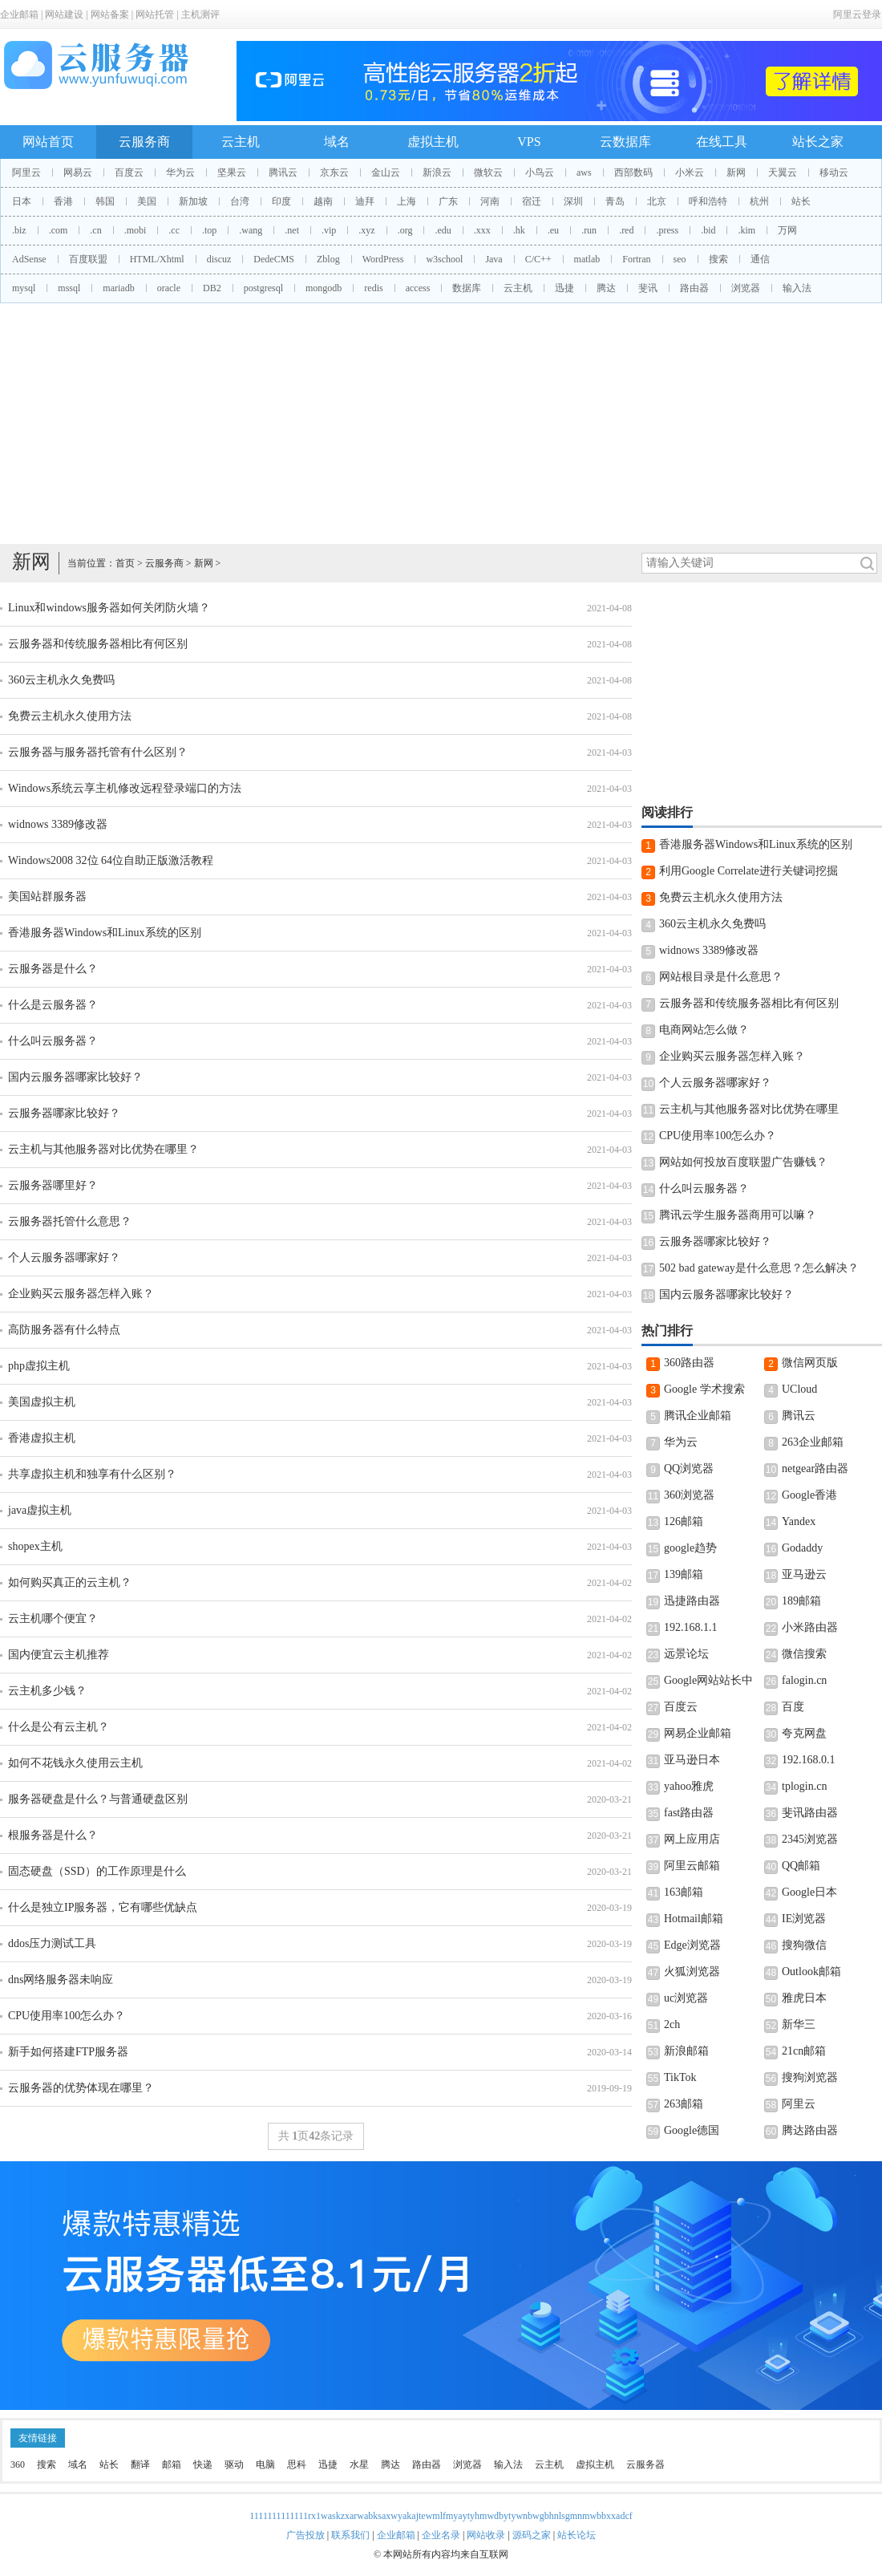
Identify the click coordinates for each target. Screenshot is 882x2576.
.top (209, 230)
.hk (519, 230)
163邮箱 (683, 1892)
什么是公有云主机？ (58, 1727)
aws (584, 172)
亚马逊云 (804, 1574)
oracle (168, 288)
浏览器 (745, 288)
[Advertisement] (441, 423)
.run (589, 230)
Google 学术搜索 (704, 1389)
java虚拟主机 (39, 1510)
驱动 (234, 2464)
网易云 (77, 172)
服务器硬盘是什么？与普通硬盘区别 (98, 1799)
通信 (760, 259)
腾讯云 (283, 172)
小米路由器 (810, 1627)
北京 (656, 201)
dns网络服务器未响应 (60, 1980)
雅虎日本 (804, 1998)
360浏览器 (689, 1495)
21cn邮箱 (804, 2051)
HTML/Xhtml (157, 259)
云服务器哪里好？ (53, 1185)
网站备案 (110, 14)
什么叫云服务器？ (53, 1041)
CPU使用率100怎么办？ (66, 2016)
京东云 (334, 172)
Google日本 (809, 1892)
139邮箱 (683, 1574)
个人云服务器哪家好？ (64, 1257)
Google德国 (691, 2130)
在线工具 (721, 141)
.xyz (366, 230)
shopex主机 (35, 1546)
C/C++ (538, 259)
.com (58, 230)
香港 (63, 201)
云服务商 (144, 141)
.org (405, 230)
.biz (19, 230)
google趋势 (690, 1548)
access (418, 288)
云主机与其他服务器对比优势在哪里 (749, 1109)
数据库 (466, 288)
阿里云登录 (857, 14)
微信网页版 (810, 1363)
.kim (746, 230)
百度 (793, 1707)
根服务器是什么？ (53, 1835)
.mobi (135, 230)
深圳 (573, 201)
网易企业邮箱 (697, 1733)
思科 (296, 2464)
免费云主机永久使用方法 (69, 716)
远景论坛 (686, 1654)
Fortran (636, 259)
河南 (490, 201)
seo (680, 259)
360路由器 (689, 1363)
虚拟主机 (433, 141)
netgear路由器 (815, 1468)
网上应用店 (692, 1839)
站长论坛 (576, 2535)
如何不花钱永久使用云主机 (75, 1763)
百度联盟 (88, 259)
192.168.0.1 (808, 1760)
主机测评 (200, 14)
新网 (736, 172)
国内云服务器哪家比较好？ (75, 1077)
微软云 (488, 172)
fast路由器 (689, 1813)
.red (626, 230)
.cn (95, 230)
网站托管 (155, 14)
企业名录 (441, 2535)
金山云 (385, 172)
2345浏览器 (810, 1839)
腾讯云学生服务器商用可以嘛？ (737, 1215)
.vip (329, 230)
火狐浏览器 (692, 1971)
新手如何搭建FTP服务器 (68, 2052)
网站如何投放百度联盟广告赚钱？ (743, 1162)
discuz (219, 259)
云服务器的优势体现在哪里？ (81, 2088)
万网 (787, 230)
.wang (250, 230)
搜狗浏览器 (810, 2077)
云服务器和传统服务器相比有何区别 (98, 644)
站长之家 (818, 141)
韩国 (105, 201)
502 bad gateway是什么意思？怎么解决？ (759, 1268)
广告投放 (305, 2535)
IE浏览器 (804, 1919)
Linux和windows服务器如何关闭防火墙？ (109, 608)
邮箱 (171, 2464)
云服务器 (645, 2464)
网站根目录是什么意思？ (721, 977)
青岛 (615, 201)
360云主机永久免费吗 (61, 680)
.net (292, 230)
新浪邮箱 (686, 2051)
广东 (448, 201)
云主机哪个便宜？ (53, 1619)
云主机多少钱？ (47, 1691)
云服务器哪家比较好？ (64, 1113)
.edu (443, 230)
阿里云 (26, 172)
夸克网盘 (804, 1733)
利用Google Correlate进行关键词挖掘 (748, 871)
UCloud (799, 1389)
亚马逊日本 (692, 1760)
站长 (801, 201)
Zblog (328, 259)
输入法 (797, 288)
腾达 (606, 288)
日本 (21, 201)
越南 (323, 201)
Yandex (798, 1521)
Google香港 (809, 1495)
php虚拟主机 (39, 1366)
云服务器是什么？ (53, 969)
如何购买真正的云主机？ (69, 1582)
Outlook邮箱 (811, 1971)
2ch (672, 2024)
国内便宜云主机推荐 (58, 1655)
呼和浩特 (708, 201)
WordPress (383, 259)
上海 (406, 201)
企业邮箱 (19, 14)
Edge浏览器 (692, 1945)
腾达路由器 (810, 2130)
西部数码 (633, 172)
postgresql (263, 288)
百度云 (129, 172)
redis (373, 288)
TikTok (680, 2077)
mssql (69, 288)
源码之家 (531, 2535)
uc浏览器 (686, 1998)
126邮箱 (683, 1521)
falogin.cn (804, 1680)
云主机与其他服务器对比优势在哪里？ (103, 1149)
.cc (174, 230)
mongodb (323, 288)
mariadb (118, 288)
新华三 (798, 2024)
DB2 (212, 288)
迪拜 (364, 201)
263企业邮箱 (813, 1442)
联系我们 (350, 2535)
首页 (125, 563)
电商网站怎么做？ (704, 1030)
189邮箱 (801, 1601)
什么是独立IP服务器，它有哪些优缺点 (102, 1907)
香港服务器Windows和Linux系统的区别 (104, 933)
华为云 (180, 172)
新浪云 (437, 172)
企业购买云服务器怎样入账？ (81, 1294)
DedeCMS (273, 259)
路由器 (694, 288)
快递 (202, 2464)
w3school (444, 259)
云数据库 (625, 141)
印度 (281, 201)
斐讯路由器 (810, 1813)
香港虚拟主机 (41, 1438)
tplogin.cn (804, 1786)
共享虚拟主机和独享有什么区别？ (92, 1474)
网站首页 (48, 141)
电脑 (265, 2464)
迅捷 (564, 288)
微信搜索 (804, 1654)
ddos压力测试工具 (52, 1943)
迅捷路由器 (692, 1601)
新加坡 (193, 201)
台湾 (239, 201)
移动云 (833, 172)
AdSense (29, 259)
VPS (528, 141)
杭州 (759, 201)
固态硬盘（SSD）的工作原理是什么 (97, 1871)
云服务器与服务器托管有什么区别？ (98, 752)
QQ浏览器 (689, 1468)
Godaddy (802, 1548)
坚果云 (231, 172)
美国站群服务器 (47, 896)
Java (493, 259)
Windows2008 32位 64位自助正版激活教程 (110, 860)
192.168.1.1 (691, 1627)
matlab (587, 259)
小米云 (689, 172)
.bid (708, 230)
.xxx (482, 230)
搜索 (718, 259)
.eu (553, 230)
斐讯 (647, 288)
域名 (337, 141)
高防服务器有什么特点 (64, 1330)
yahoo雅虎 (689, 1786)
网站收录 (486, 2535)
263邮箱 (683, 2104)
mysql (23, 288)
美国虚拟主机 (41, 1402)
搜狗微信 (804, 1945)
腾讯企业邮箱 (697, 1416)
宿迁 (531, 201)
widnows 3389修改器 (57, 824)
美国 (146, 201)
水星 (359, 2464)
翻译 (140, 2464)
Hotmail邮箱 (693, 1919)
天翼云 (782, 172)
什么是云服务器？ (53, 1005)
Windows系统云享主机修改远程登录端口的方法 (124, 788)
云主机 (240, 141)
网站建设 (64, 14)
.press (667, 230)
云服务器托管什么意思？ (69, 1221)
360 (17, 2464)
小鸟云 (539, 172)
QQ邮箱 (801, 1866)
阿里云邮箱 (692, 1866)
